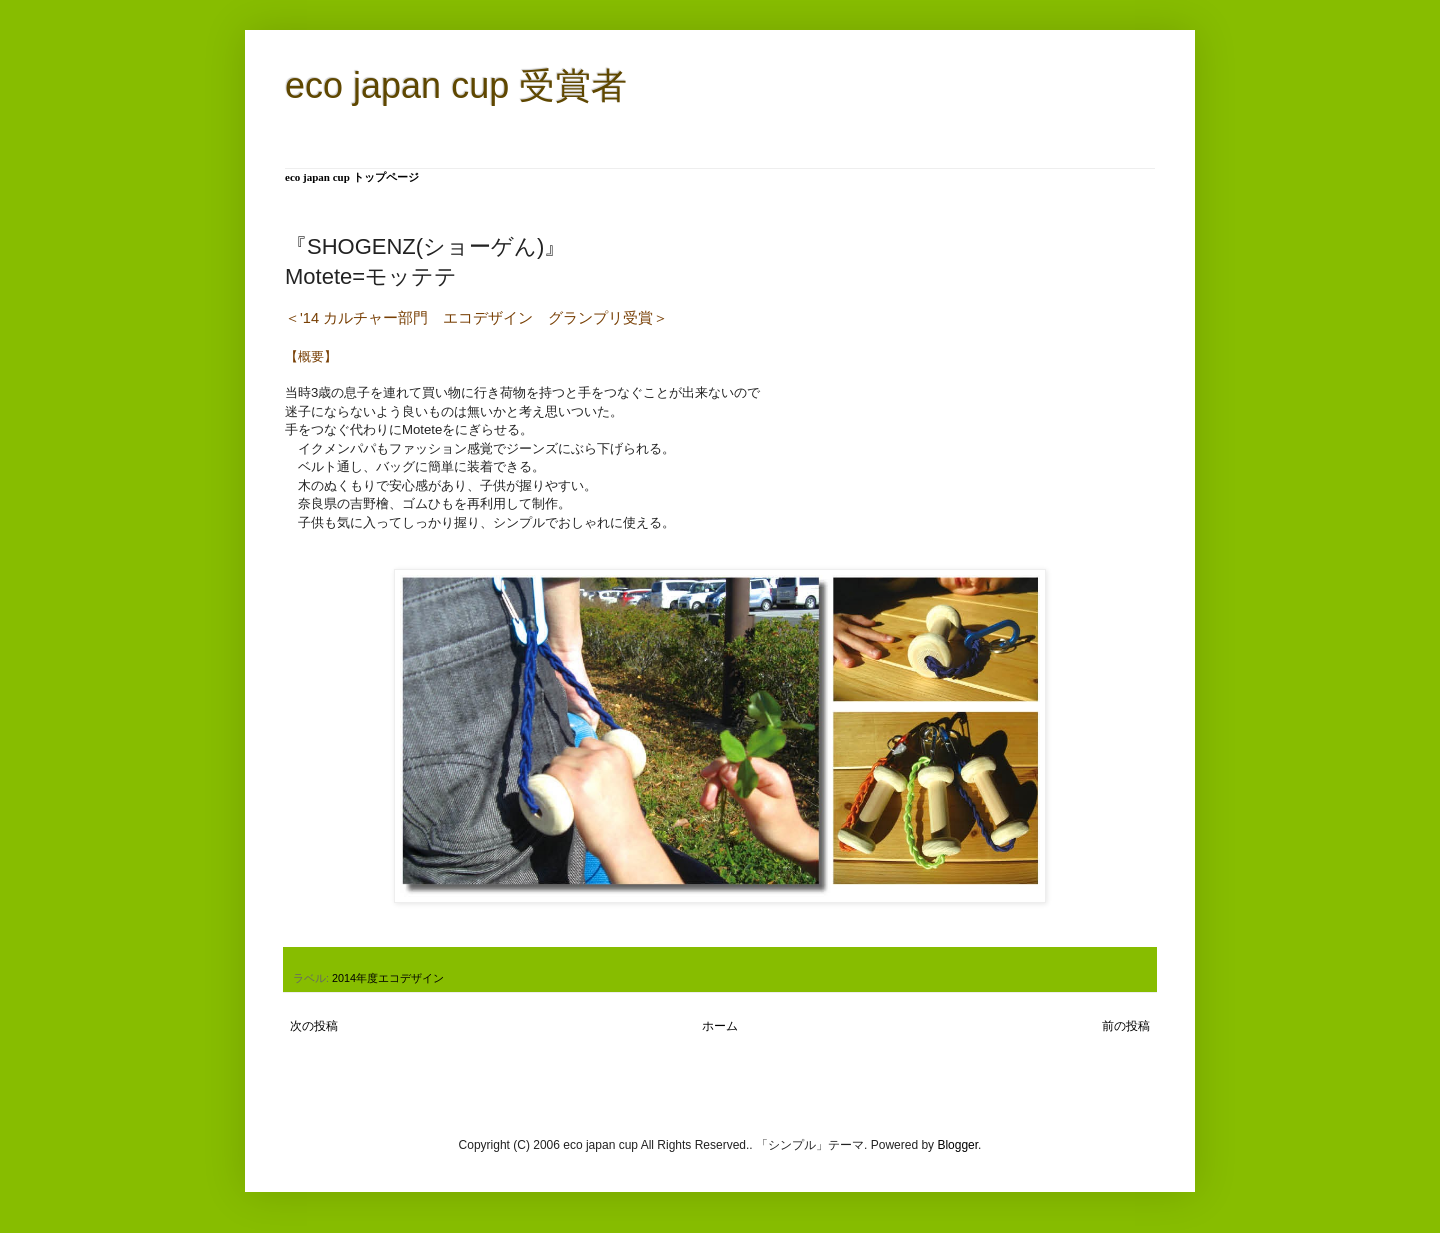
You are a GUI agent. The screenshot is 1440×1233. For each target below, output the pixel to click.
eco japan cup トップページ (352, 177)
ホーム (720, 1026)
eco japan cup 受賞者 (456, 85)
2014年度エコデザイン (388, 978)
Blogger (957, 1145)
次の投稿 (314, 1026)
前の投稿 (1126, 1026)
